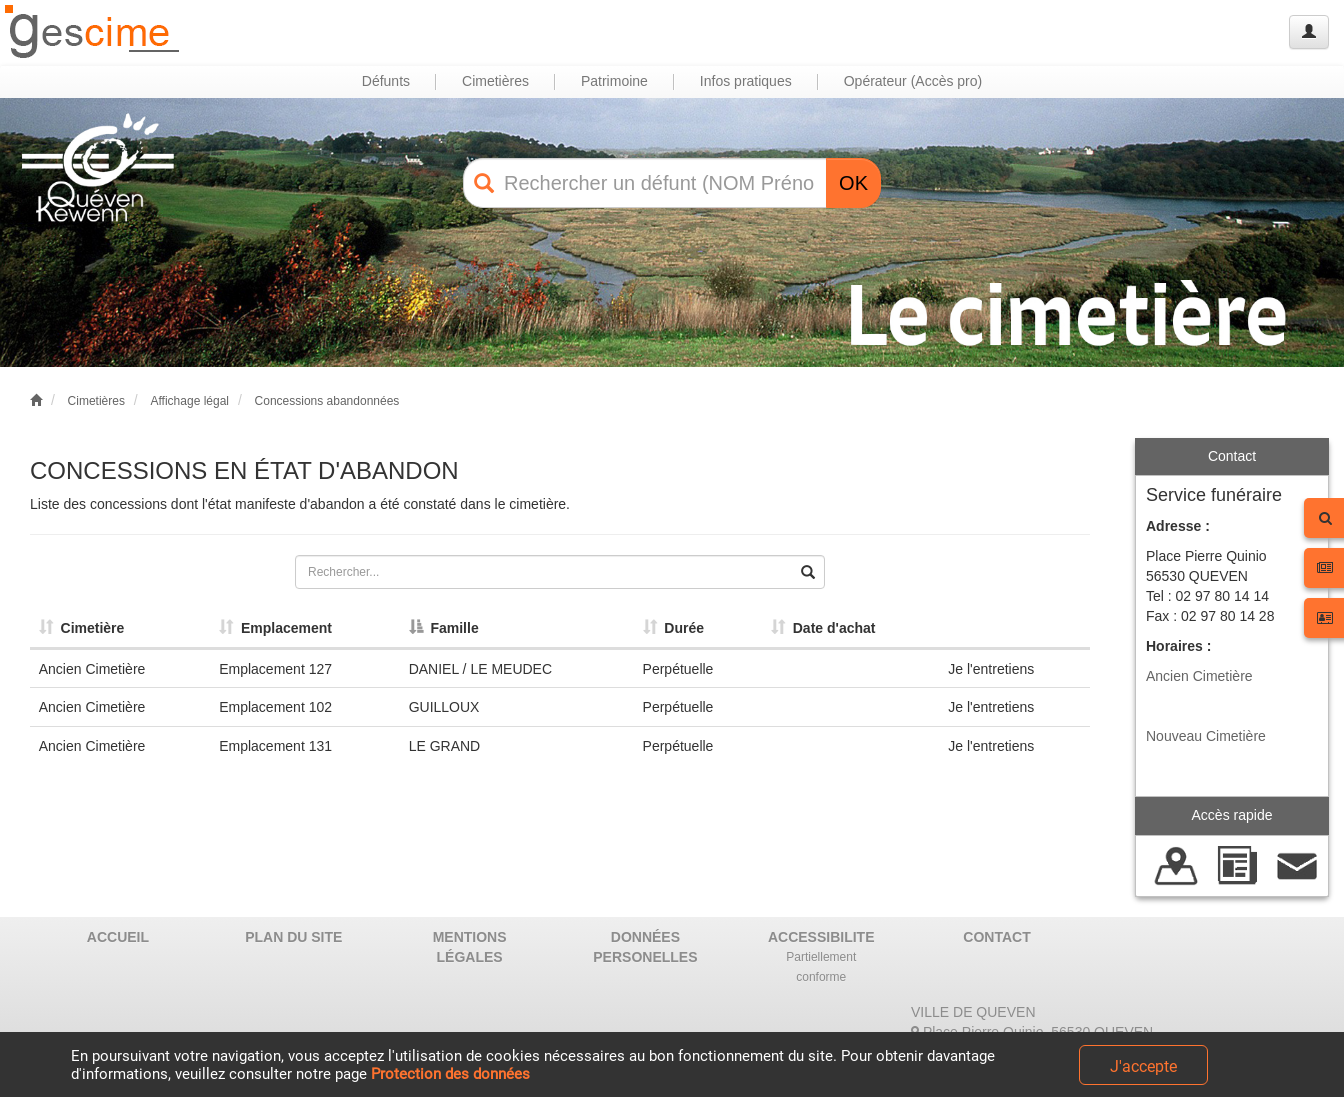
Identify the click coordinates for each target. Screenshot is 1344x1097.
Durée (673, 628)
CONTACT (996, 937)
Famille (444, 628)
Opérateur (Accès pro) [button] (913, 81)
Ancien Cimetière (1199, 676)
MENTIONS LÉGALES (470, 947)
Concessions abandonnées (327, 401)
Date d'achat (823, 628)
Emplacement (275, 628)
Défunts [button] (386, 81)
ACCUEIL (118, 937)
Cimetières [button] (495, 81)
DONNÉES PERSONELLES (645, 947)
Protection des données (450, 1074)
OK (853, 183)
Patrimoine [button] (614, 81)
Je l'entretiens (991, 669)
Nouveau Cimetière (1206, 736)
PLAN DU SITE (293, 937)
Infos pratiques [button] (746, 81)
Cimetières (96, 401)
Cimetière (82, 628)
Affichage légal (189, 401)
